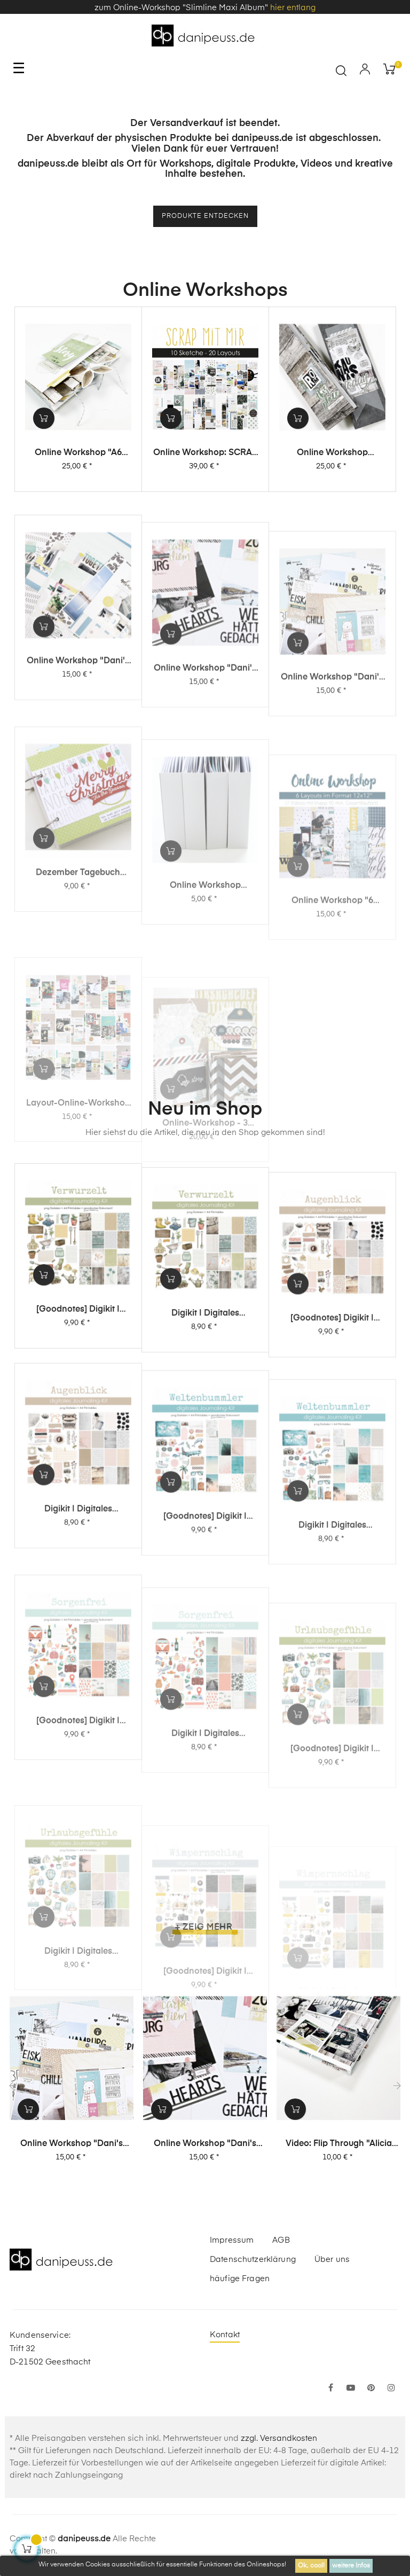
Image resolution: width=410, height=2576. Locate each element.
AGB (280, 2240)
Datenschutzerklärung (253, 2260)
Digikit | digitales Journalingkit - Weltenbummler (332, 1651)
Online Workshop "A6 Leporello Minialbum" (78, 464)
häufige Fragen (240, 2279)
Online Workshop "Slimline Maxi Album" (332, 474)
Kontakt (225, 2335)
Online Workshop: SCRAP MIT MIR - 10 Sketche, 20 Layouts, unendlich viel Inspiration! (205, 468)
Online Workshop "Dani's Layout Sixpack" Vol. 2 (205, 785)
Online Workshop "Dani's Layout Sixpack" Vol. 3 (78, 765)
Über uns (332, 2260)
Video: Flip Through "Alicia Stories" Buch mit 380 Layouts (338, 2144)
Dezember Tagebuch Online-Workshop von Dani (78, 1000)
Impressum (232, 2240)
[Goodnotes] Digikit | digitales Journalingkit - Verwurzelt (78, 1372)
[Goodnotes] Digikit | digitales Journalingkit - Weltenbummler (205, 1634)
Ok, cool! (311, 2566)
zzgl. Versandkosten (279, 2438)
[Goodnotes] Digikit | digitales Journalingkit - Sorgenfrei (78, 1848)
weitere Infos (351, 2566)
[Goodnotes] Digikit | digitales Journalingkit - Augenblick (332, 1408)
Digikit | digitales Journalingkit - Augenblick (78, 1613)
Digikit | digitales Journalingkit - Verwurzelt (205, 1388)
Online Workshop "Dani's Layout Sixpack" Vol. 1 (332, 803)
